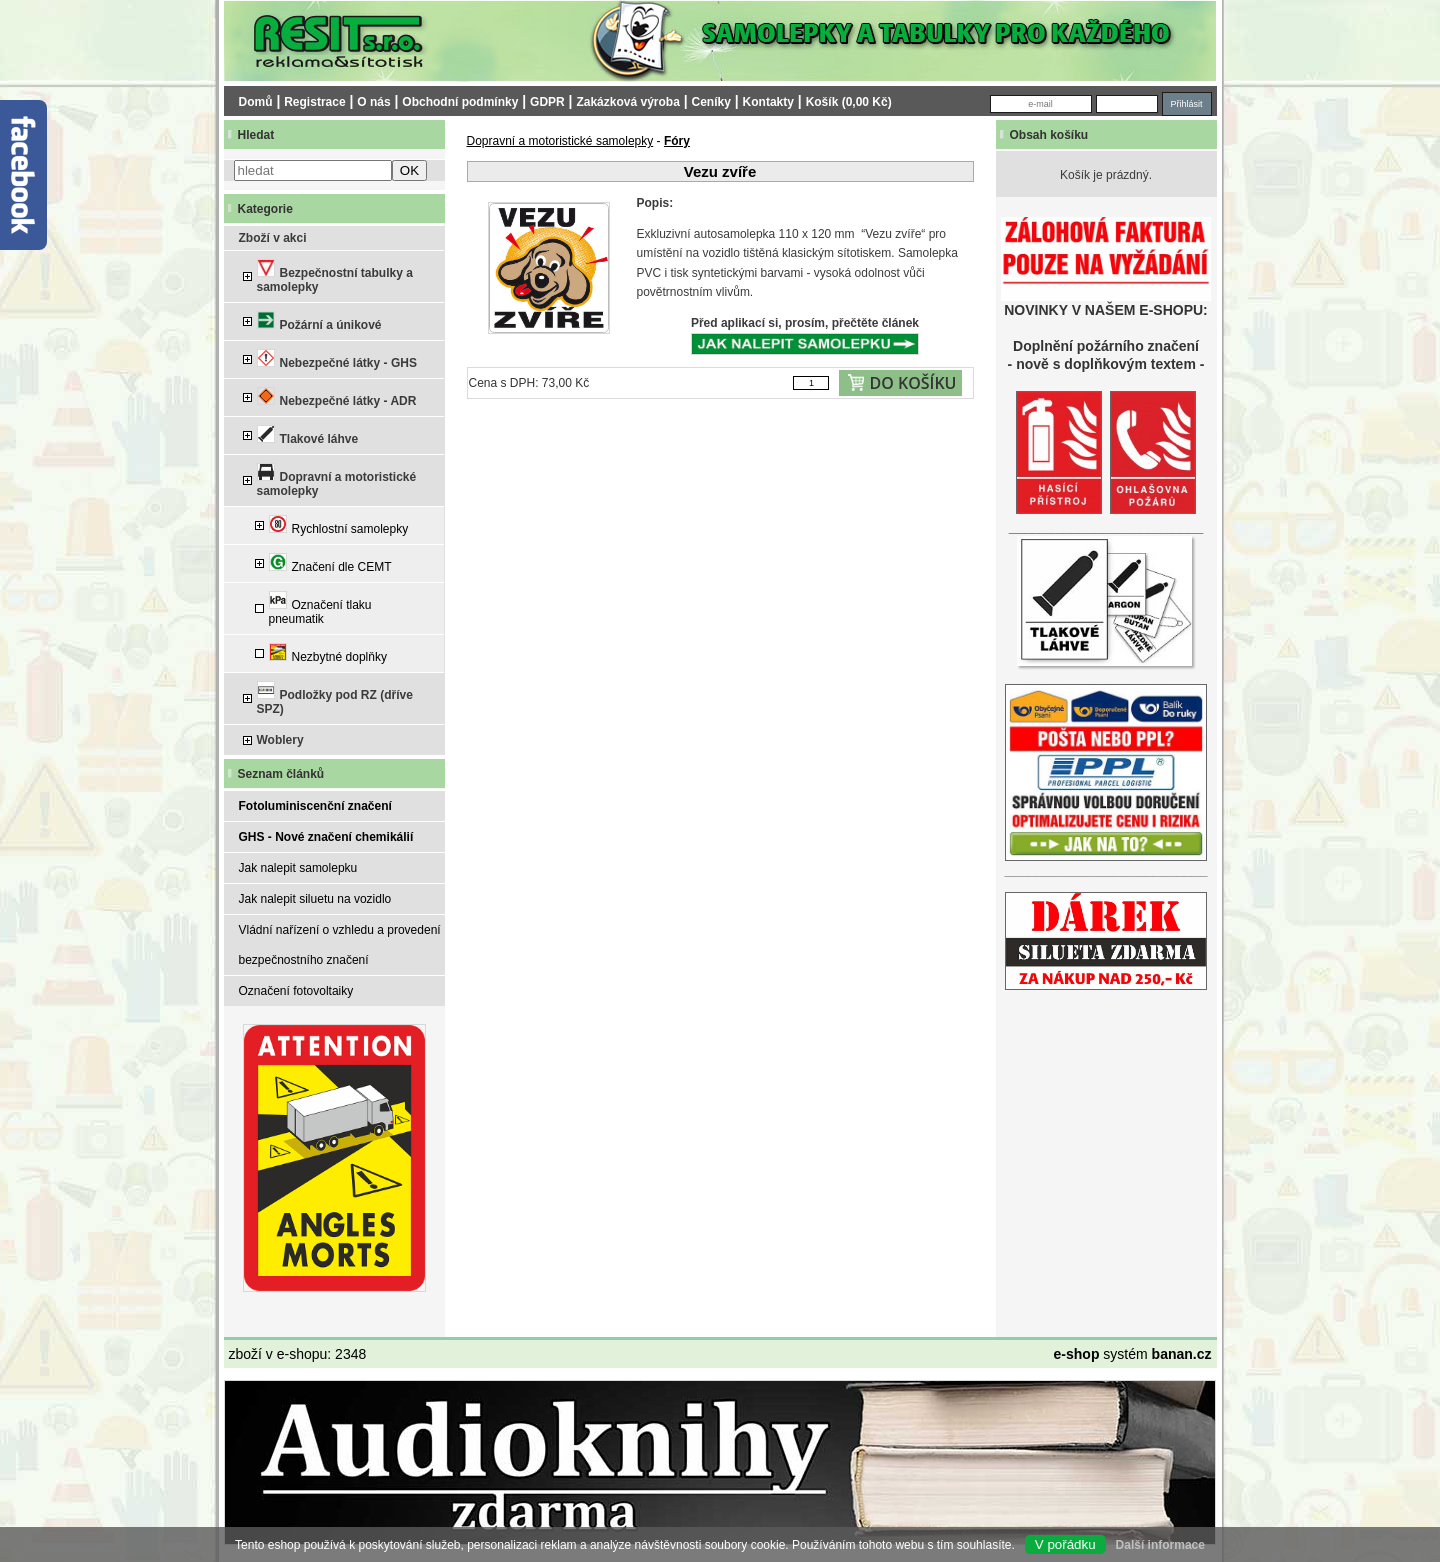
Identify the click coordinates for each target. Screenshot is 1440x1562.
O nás (373, 102)
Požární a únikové (319, 321)
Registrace (314, 102)
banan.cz (1182, 1354)
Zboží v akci (273, 238)
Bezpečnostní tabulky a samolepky (335, 276)
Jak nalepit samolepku (298, 868)
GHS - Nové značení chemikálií (326, 837)
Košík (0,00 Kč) (849, 102)
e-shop (1077, 1354)
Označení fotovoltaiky (296, 991)
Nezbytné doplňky (328, 653)
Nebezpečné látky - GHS (337, 359)
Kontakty (768, 102)
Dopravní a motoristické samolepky (337, 480)
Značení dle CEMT (330, 563)
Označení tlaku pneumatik (320, 608)
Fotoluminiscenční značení (315, 806)
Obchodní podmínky (460, 102)
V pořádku (1065, 1544)
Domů (256, 102)
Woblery (280, 740)
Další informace (1160, 1545)
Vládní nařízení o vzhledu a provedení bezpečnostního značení (340, 945)
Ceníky (711, 102)
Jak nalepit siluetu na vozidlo (315, 899)
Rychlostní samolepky (339, 525)
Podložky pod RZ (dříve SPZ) (335, 698)
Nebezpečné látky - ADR (337, 397)
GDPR (547, 102)
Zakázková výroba (627, 102)
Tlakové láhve (308, 435)
